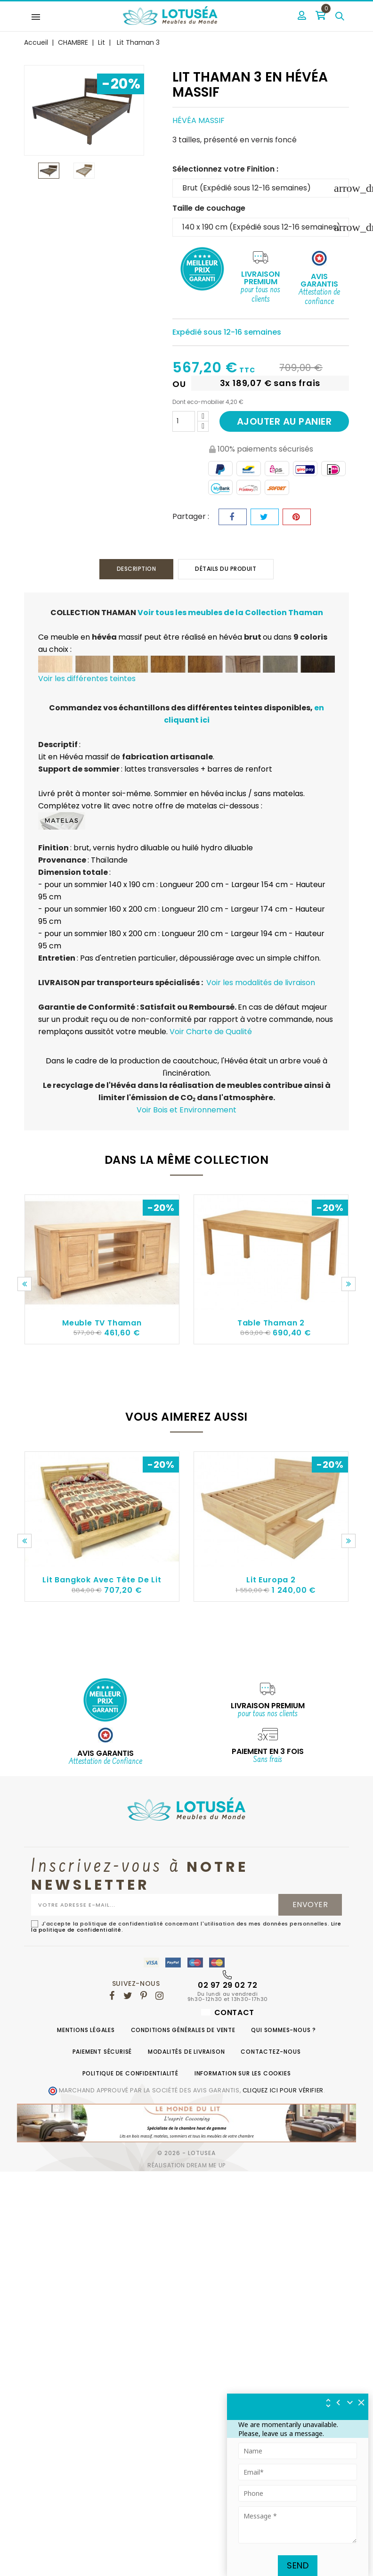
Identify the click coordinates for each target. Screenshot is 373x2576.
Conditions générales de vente (183, 2031)
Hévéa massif (198, 120)
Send (297, 2565)
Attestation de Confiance (105, 1763)
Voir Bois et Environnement (186, 1109)
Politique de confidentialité (130, 2074)
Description (134, 569)
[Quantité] (183, 421)
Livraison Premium (260, 278)
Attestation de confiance (319, 297)
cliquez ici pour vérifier (283, 2091)
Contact (227, 2013)
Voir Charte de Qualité (211, 1031)
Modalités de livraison (186, 2053)
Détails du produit (228, 569)
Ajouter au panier (284, 421)
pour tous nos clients (260, 295)
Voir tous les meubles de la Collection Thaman (230, 613)
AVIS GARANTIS (105, 1754)
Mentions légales (86, 2031)
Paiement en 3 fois (268, 1752)
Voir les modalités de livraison (260, 982)
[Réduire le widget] (350, 2402)
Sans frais (267, 1761)
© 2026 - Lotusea (186, 2154)
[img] (362, 2402)
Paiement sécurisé (102, 2053)
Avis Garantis (319, 280)
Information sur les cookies (243, 2074)
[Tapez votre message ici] (297, 2524)
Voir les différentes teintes (87, 678)
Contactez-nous (270, 2053)
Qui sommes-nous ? (283, 2031)
